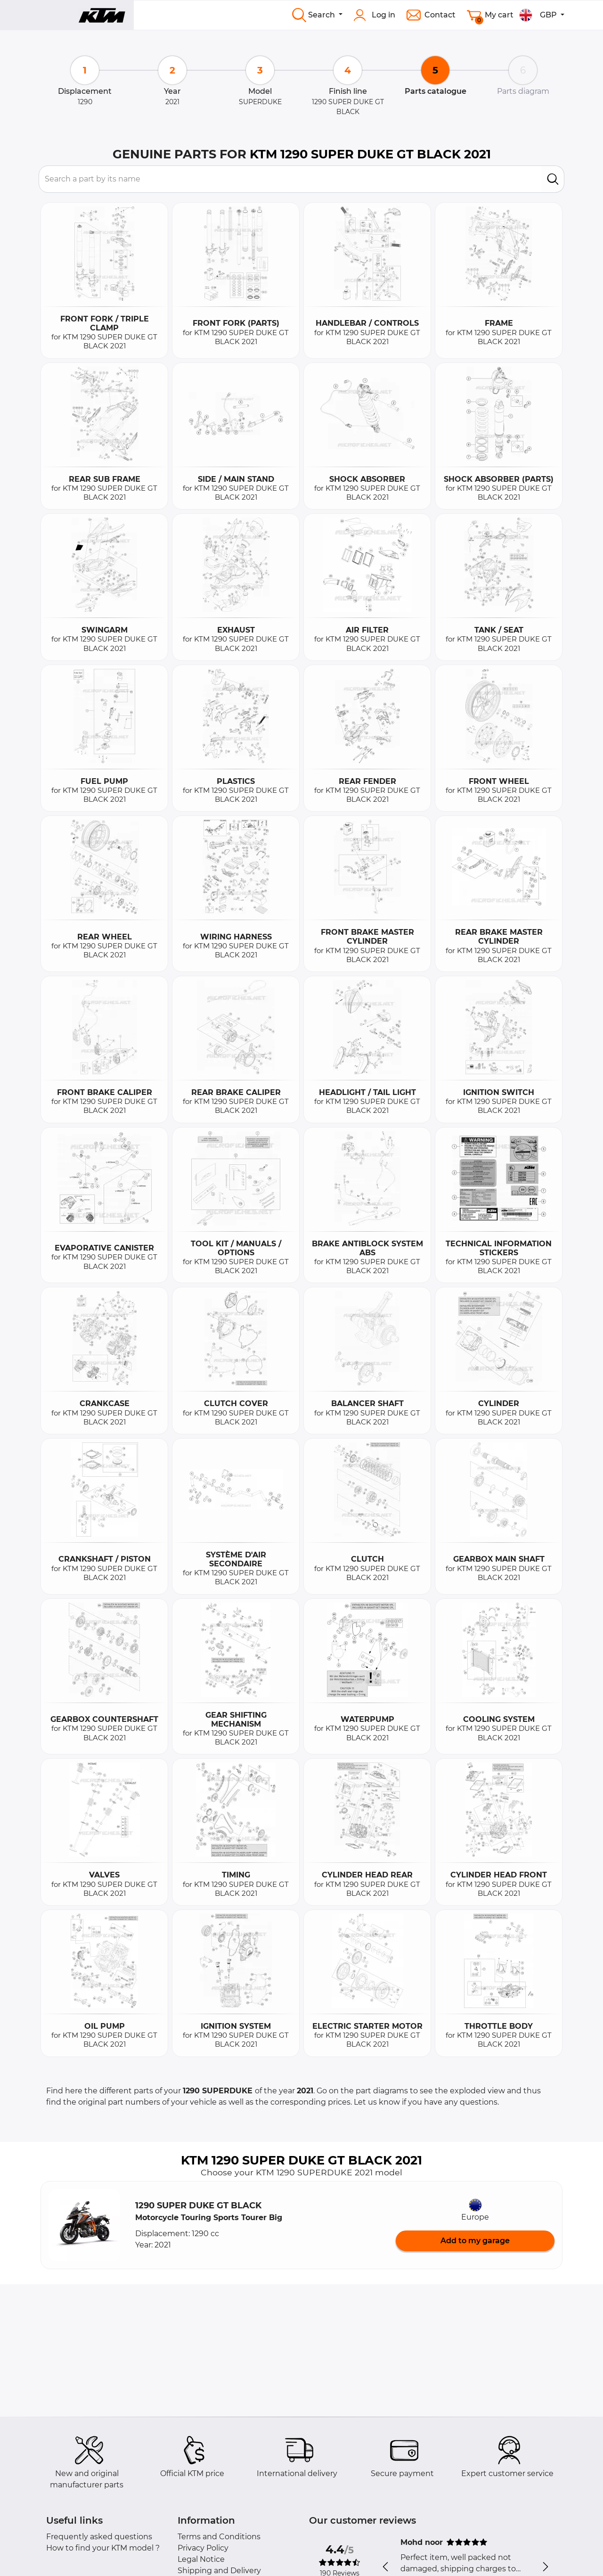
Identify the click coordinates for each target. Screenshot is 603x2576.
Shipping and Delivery (219, 2570)
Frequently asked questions (99, 2536)
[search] (552, 179)
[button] (84, 2225)
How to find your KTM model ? (103, 2547)
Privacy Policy (203, 2547)
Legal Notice (201, 2559)
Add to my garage (475, 2240)
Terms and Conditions (219, 2536)
